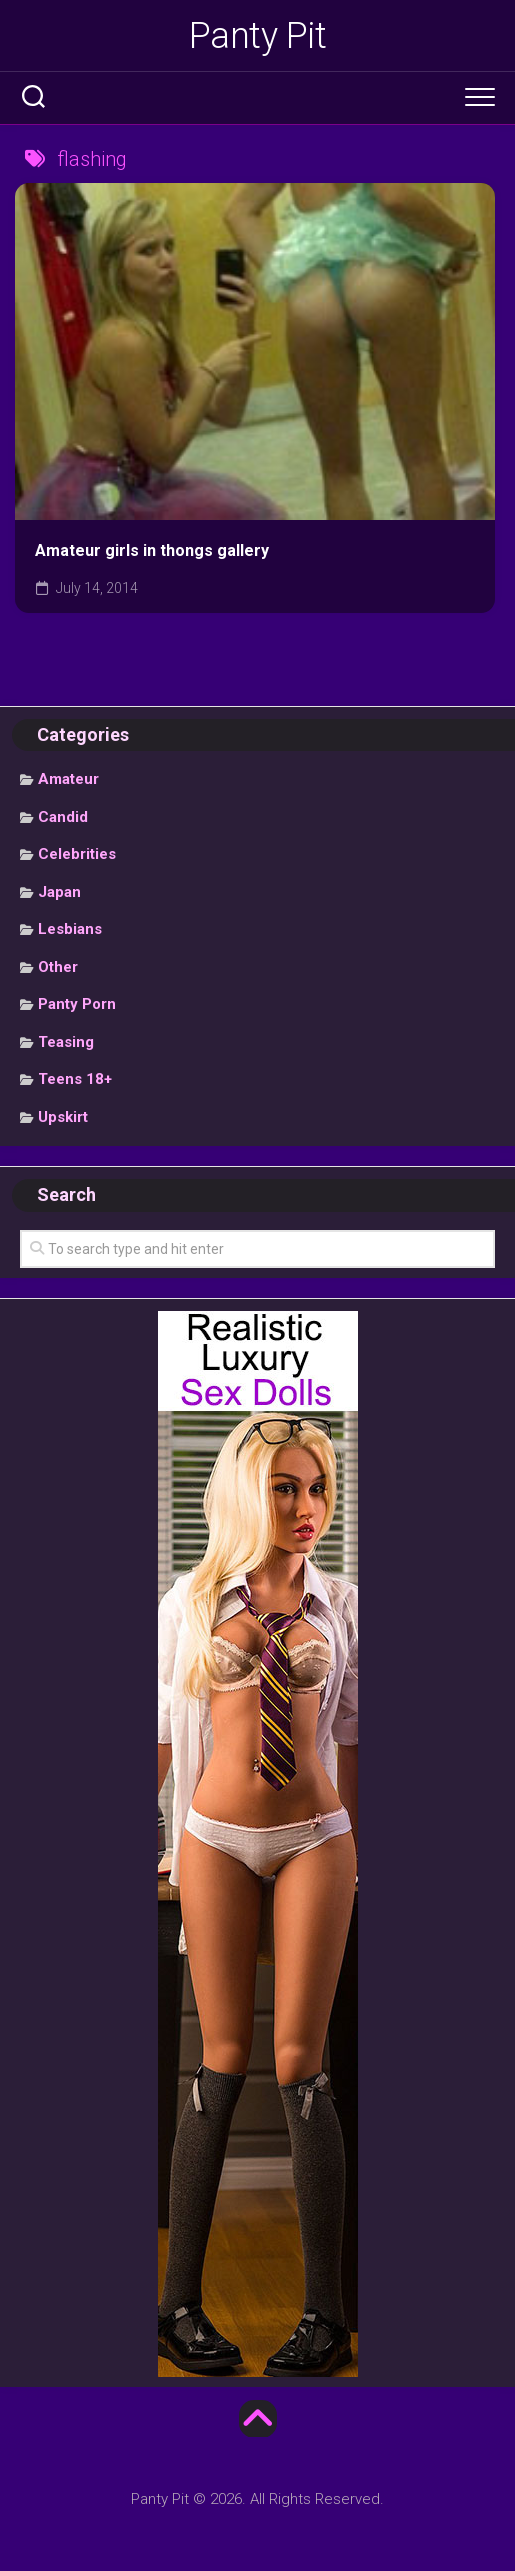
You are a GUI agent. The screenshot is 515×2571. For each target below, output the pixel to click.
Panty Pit (258, 36)
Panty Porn (77, 1004)
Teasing (66, 1042)
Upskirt (63, 1117)
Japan (59, 892)
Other (58, 967)
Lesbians (70, 929)
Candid (63, 817)
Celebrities (77, 854)
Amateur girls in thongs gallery (152, 550)
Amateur (68, 779)
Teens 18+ (75, 1079)
